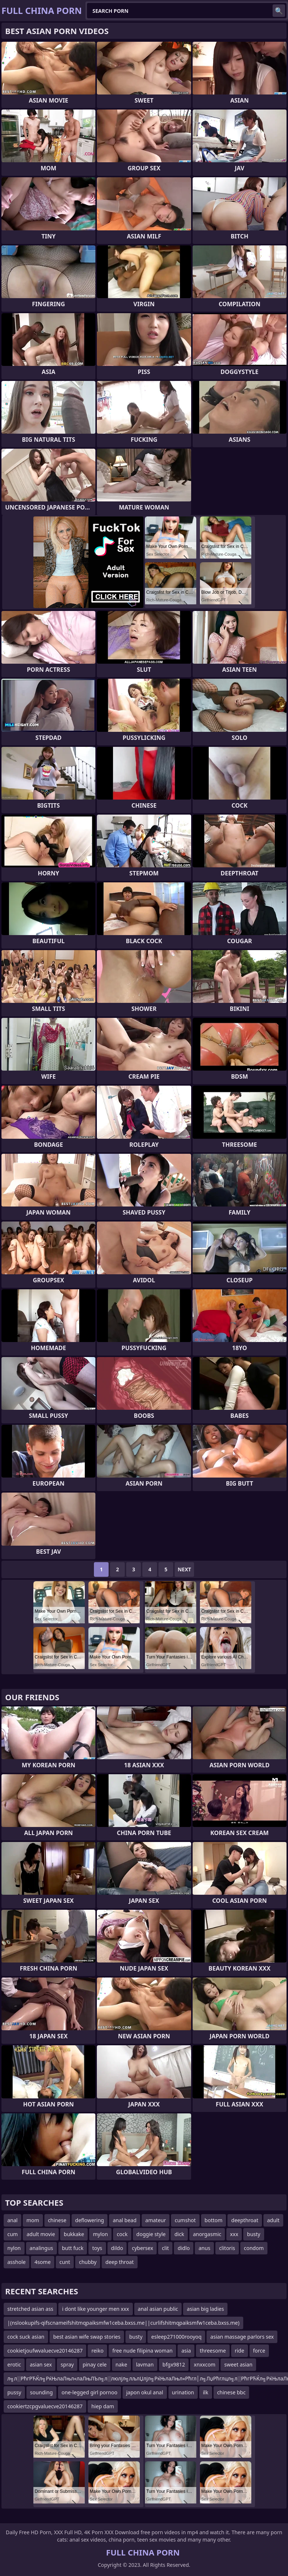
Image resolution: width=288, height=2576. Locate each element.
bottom (214, 2220)
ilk (205, 2392)
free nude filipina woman (142, 2350)
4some (42, 2261)
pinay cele (95, 2364)
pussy (14, 2392)
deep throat (119, 2261)
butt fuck (73, 2248)
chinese (57, 2220)
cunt (64, 2261)
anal (12, 2220)
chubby (87, 2261)
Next (184, 1569)
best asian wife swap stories (86, 2336)
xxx (234, 2234)
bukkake (74, 2234)
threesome (213, 2350)
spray (67, 2364)
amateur (155, 2220)
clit (165, 2248)
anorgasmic (207, 2234)
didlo (184, 2248)
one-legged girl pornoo (89, 2392)
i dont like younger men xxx (95, 2308)
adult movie (40, 2234)
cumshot (185, 2220)
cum (12, 2234)
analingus (41, 2248)
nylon (14, 2248)
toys (97, 2248)
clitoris (227, 2248)
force (259, 2350)
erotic (14, 2364)
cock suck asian (25, 2336)
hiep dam (102, 2406)
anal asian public (158, 2308)
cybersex (142, 2248)
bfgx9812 (174, 2364)
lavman (145, 2364)
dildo (117, 2248)
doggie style (151, 2234)
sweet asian (238, 2364)
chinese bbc (231, 2392)
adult (273, 2220)
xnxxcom (204, 2364)
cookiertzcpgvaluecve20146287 (45, 2406)
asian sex (41, 2364)
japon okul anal (144, 2392)
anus (204, 2248)
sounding (41, 2392)
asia (186, 2350)
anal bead (124, 2220)
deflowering (89, 2220)
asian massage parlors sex (242, 2336)
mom (32, 2220)
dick (179, 2234)
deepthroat (244, 2220)
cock (122, 2234)
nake (121, 2364)
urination (183, 2392)
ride (239, 2350)
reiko (97, 2350)
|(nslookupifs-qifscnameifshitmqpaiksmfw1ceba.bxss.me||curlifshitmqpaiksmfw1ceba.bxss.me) (123, 2322)
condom (254, 2248)
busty (253, 2234)
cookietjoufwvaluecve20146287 (45, 2350)
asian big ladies (205, 2308)
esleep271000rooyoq (176, 2336)
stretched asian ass (30, 2308)
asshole (16, 2261)
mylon (100, 2234)
